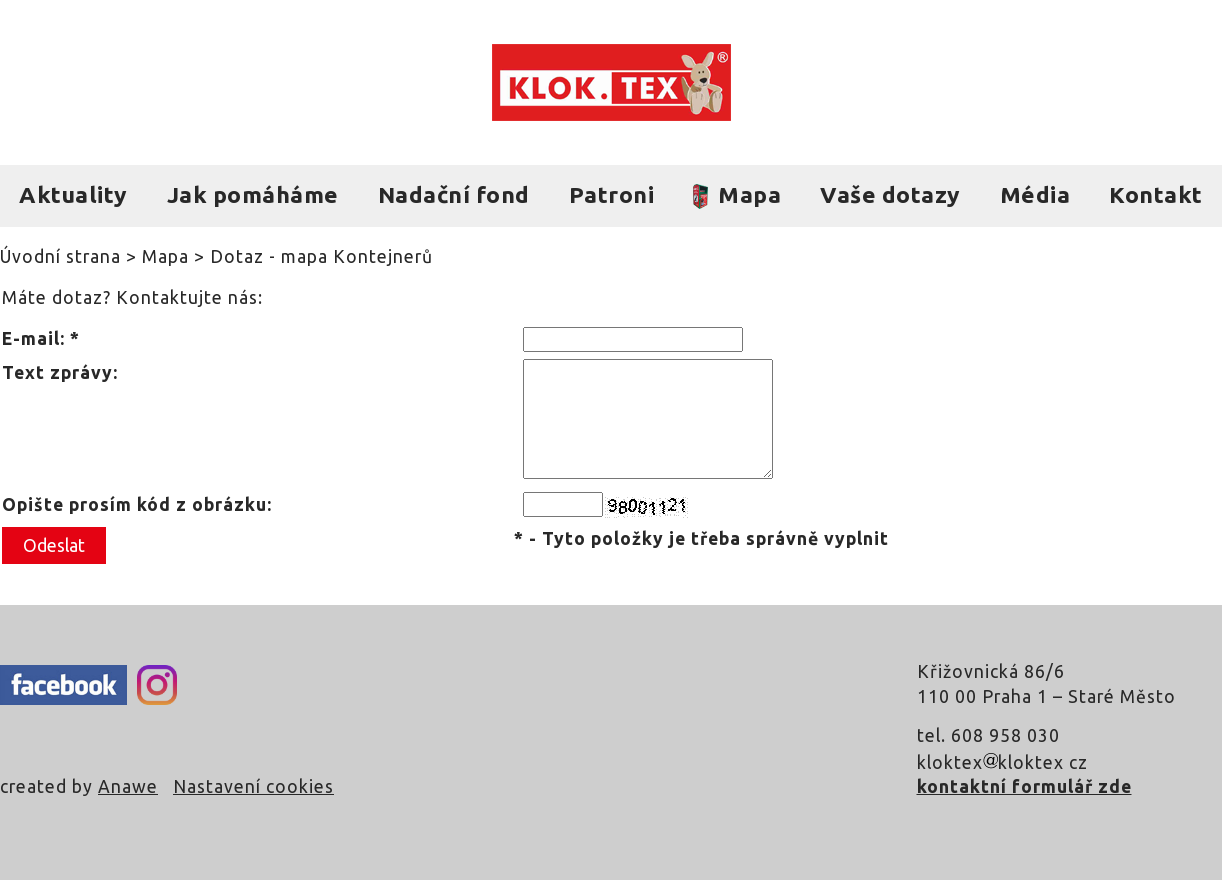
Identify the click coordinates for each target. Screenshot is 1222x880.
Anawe (128, 786)
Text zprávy (57, 372)
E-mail (31, 338)
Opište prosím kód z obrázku (134, 504)
